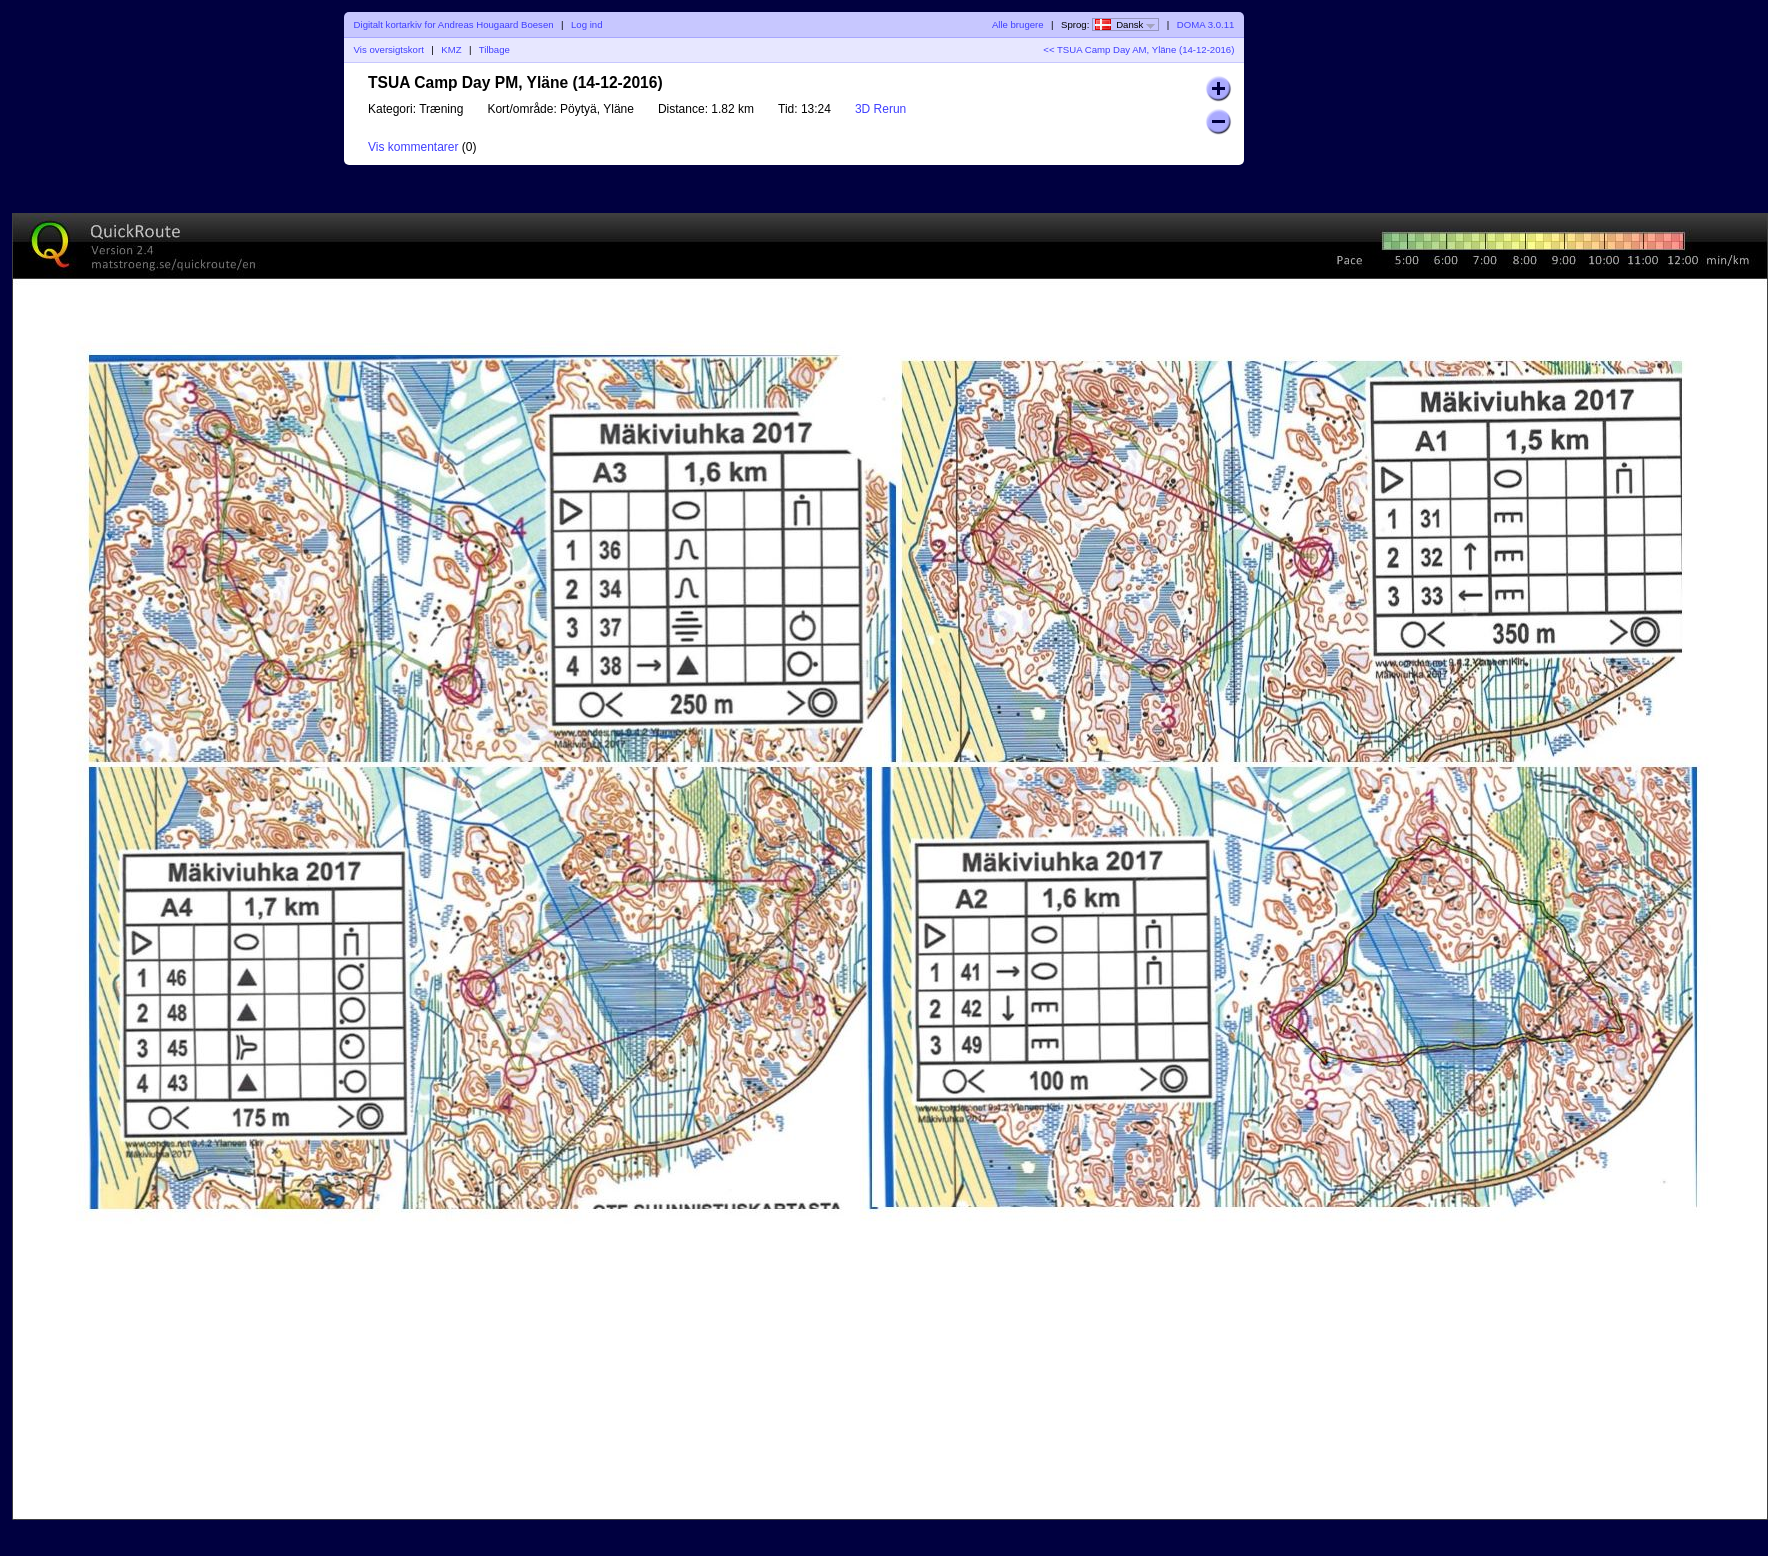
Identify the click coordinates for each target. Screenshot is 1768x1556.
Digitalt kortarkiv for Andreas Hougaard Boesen (454, 24)
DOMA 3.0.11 (1206, 24)
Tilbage (494, 49)
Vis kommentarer (413, 147)
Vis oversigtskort (389, 49)
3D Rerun (880, 109)
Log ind (586, 24)
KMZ (451, 49)
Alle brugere (1018, 24)
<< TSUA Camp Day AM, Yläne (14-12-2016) (1138, 49)
